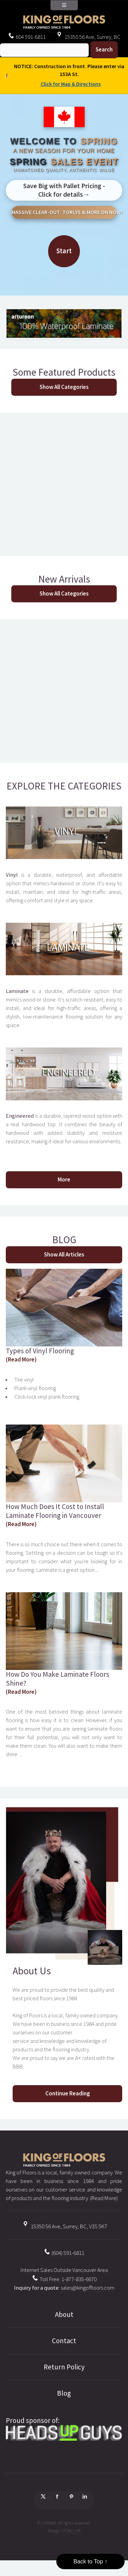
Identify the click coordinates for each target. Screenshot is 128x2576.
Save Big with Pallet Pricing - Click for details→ (64, 190)
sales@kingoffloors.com (87, 2287)
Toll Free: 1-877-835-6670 (64, 2279)
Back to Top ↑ (90, 2561)
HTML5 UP (71, 2531)
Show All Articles (64, 1254)
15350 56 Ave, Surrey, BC (87, 37)
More (64, 1179)
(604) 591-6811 (64, 2253)
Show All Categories (64, 387)
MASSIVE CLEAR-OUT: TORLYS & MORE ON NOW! (64, 212)
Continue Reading (67, 2093)
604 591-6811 (27, 37)
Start (64, 250)
